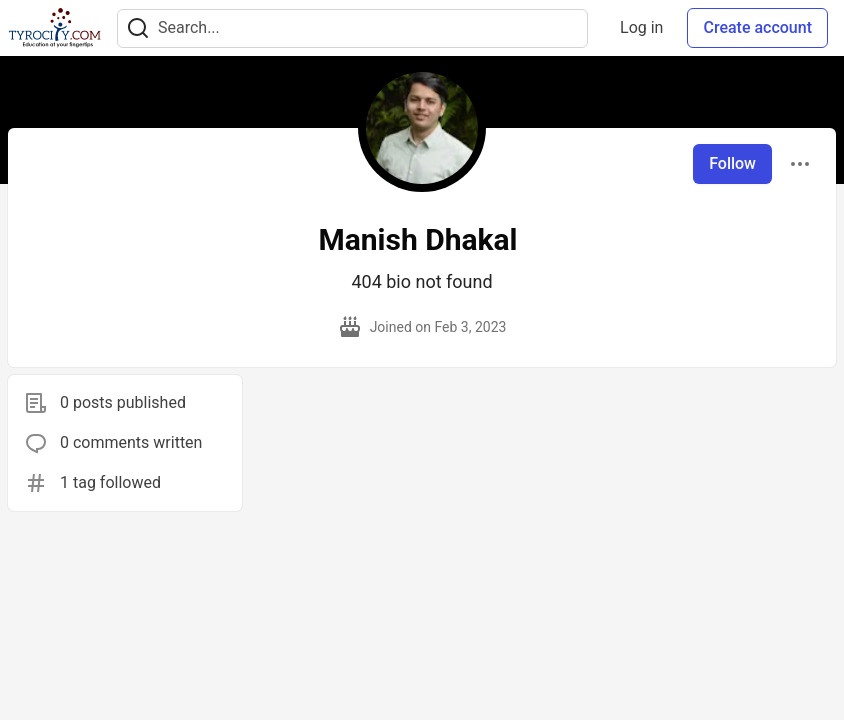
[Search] (138, 28)
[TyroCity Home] (54, 28)
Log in (641, 27)
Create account (757, 27)
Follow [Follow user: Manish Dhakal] (732, 163)
